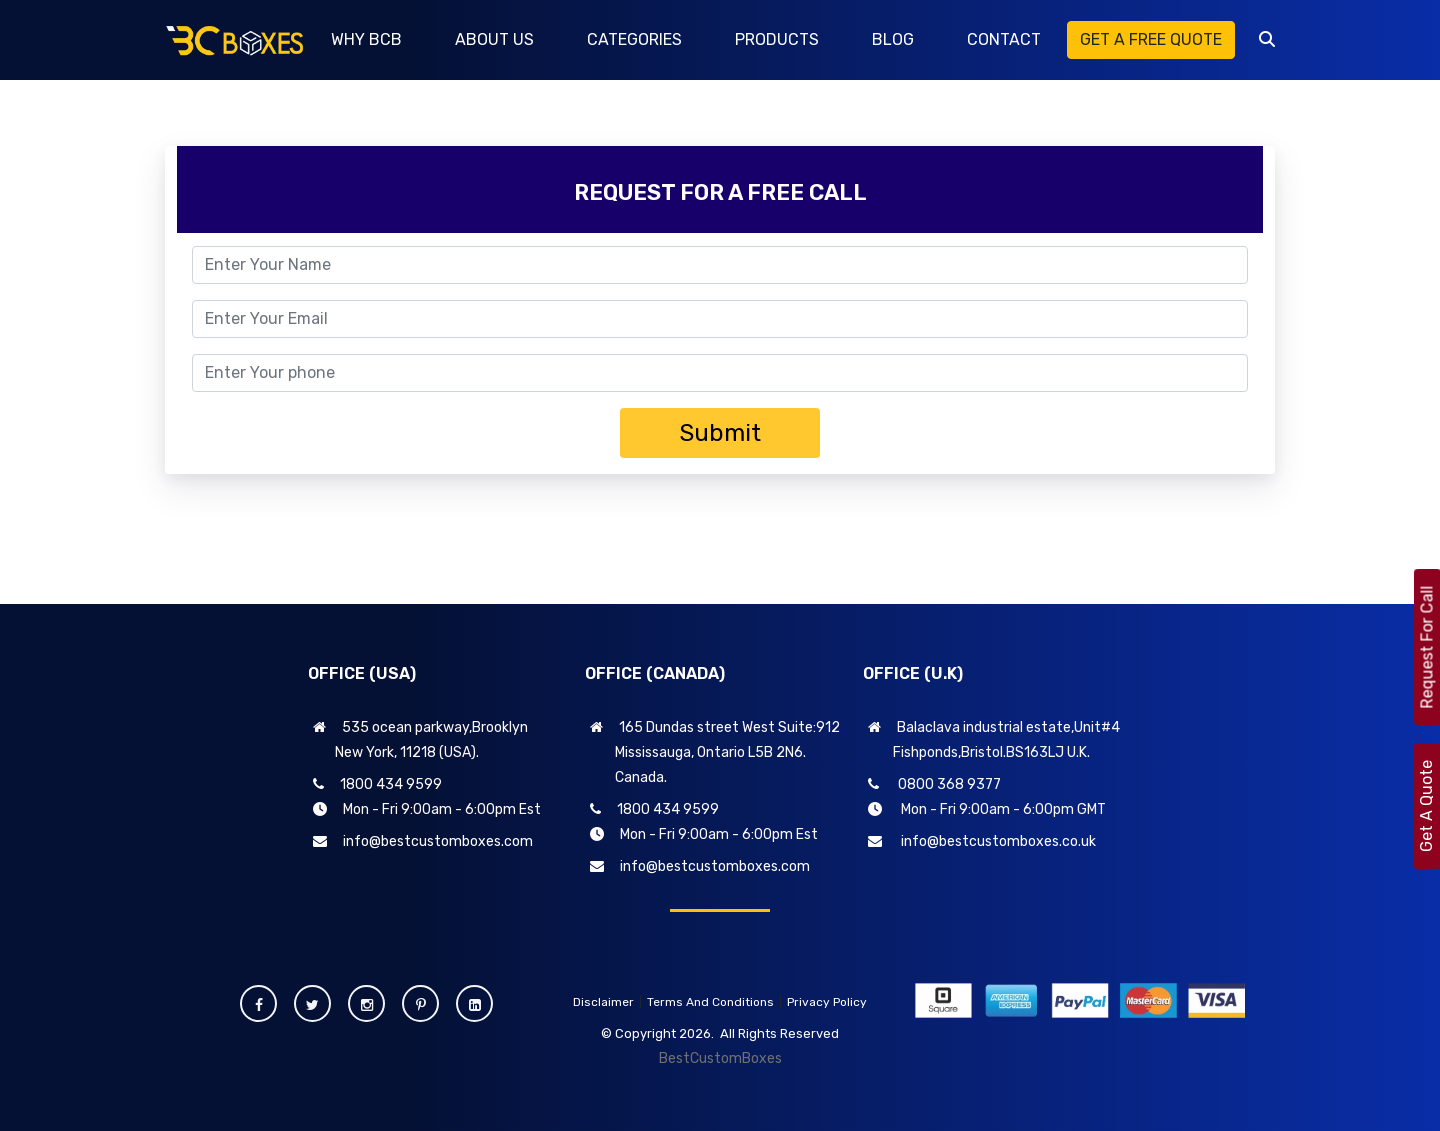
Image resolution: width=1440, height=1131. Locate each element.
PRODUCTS (777, 39)
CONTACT (1004, 39)
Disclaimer (603, 1002)
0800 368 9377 (934, 784)
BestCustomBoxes (720, 1058)
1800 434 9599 (377, 784)
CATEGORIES (634, 39)
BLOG (893, 39)
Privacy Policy (827, 1002)
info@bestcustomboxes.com (423, 841)
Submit (720, 433)
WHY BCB (366, 39)
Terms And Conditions (710, 1002)
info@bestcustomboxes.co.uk (982, 841)
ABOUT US (494, 39)
